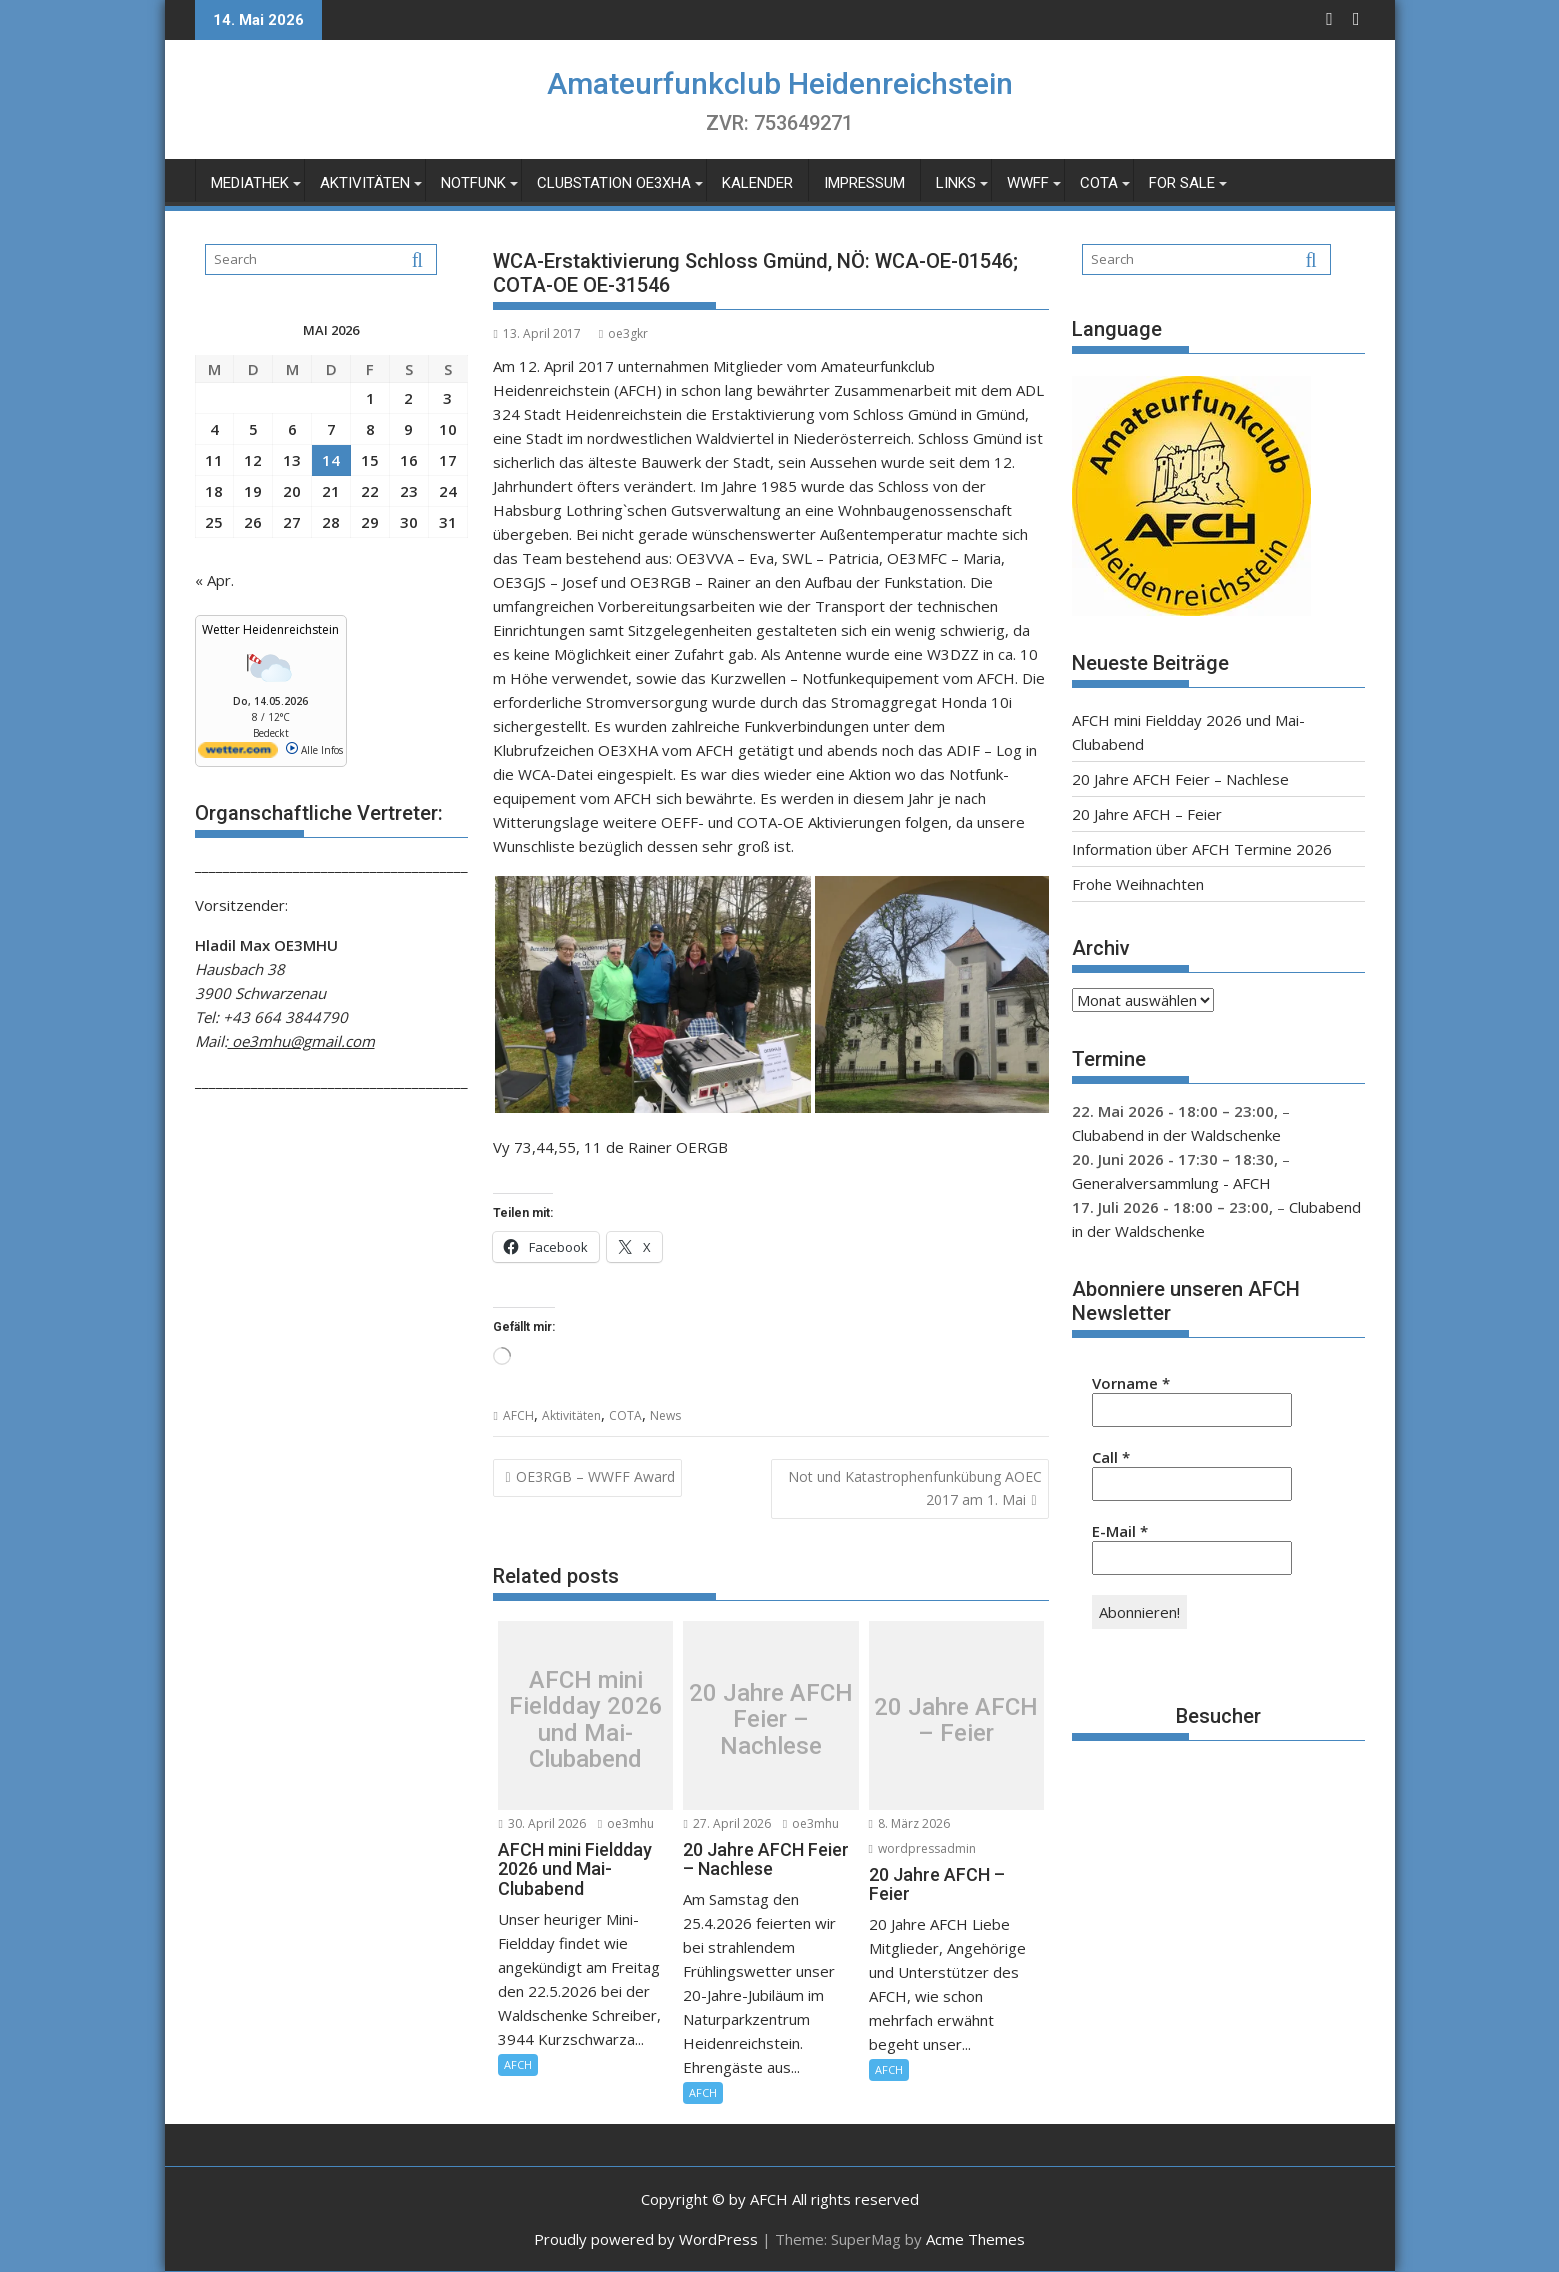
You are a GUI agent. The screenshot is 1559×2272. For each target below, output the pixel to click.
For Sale (1182, 183)
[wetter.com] (238, 754)
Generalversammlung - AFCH (1171, 1183)
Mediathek (250, 183)
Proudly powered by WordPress (646, 2239)
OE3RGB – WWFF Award (595, 1476)
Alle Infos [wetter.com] (314, 750)
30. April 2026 (541, 1823)
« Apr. (214, 580)
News (665, 1415)
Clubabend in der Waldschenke (1176, 1135)
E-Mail (1120, 1531)
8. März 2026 (909, 1823)
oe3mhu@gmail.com (301, 1041)
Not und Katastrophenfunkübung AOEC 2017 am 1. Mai (915, 1487)
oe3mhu (626, 1823)
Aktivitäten (365, 183)
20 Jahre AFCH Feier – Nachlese (771, 1719)
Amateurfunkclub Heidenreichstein (780, 83)
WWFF (1028, 183)
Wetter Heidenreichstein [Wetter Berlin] (270, 629)
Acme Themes (975, 2239)
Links (956, 183)
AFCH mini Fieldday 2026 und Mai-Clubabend (586, 1720)
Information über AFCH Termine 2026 (1202, 849)
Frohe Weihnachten (1138, 884)
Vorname (1131, 1383)
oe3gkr (623, 333)
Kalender (757, 183)
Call (1111, 1457)
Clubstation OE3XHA (614, 183)
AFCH (518, 1415)
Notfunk (473, 183)
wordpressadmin (922, 1848)
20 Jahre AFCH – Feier (956, 1720)
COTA (1099, 183)
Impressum (864, 183)
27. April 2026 (726, 1823)
